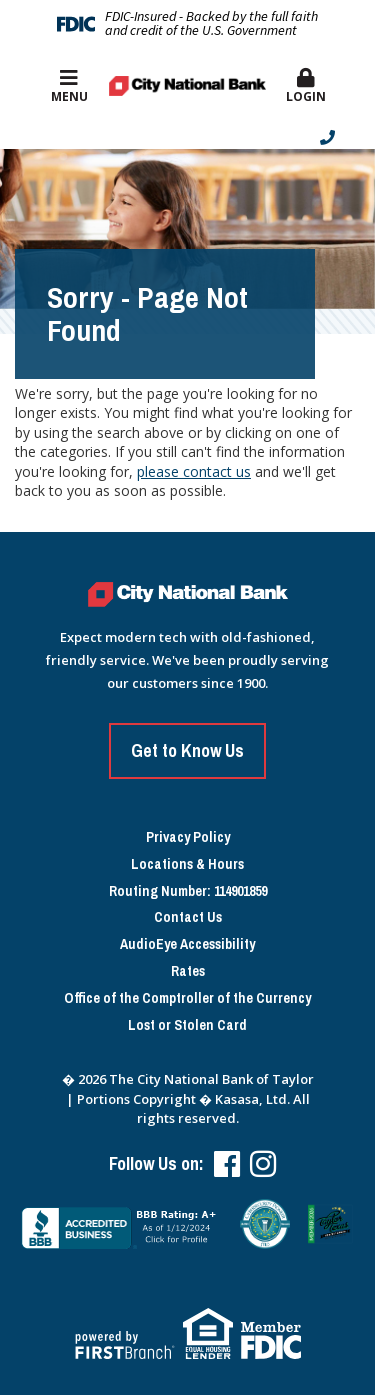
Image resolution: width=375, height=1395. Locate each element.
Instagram (263, 1164)
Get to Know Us (187, 750)
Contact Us (188, 917)
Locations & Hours (187, 864)
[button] (305, 87)
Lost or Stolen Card (187, 1025)
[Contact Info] (182, 137)
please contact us (194, 471)
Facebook (227, 1164)
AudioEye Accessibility (187, 944)
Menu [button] (69, 86)
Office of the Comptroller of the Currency (187, 998)
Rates (188, 971)
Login (305, 86)
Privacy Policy (188, 837)
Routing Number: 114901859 (188, 891)
